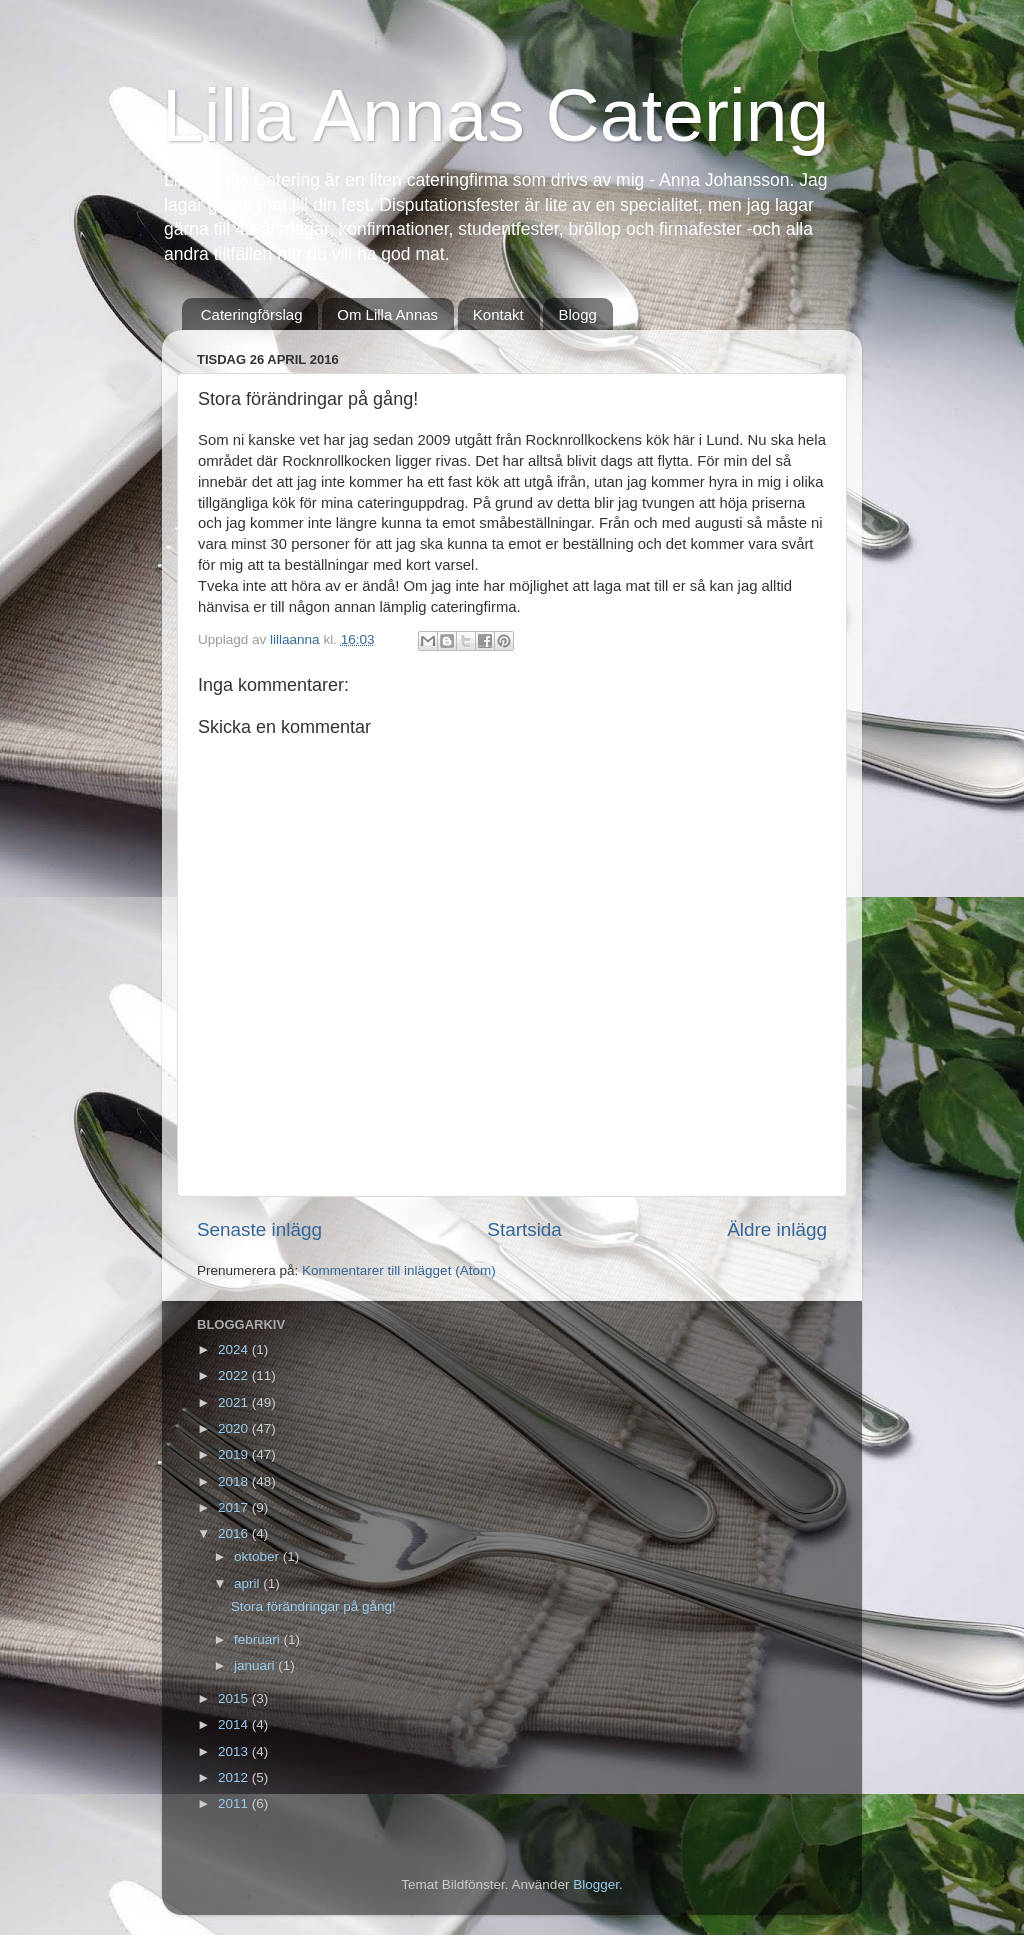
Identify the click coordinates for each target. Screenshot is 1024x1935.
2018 (235, 1481)
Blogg (577, 314)
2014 (235, 1724)
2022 (235, 1375)
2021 (235, 1402)
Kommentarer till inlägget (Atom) (399, 1270)
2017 (235, 1507)
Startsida (524, 1229)
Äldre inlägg (777, 1229)
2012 (235, 1777)
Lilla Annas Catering (495, 115)
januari (256, 1665)
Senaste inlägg (259, 1229)
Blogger (596, 1884)
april (248, 1583)
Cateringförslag (252, 314)
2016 (235, 1533)
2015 (235, 1698)
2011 (235, 1803)
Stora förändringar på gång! (313, 1606)
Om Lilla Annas (387, 314)
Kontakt (498, 314)
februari (259, 1639)
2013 (235, 1751)
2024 (235, 1349)
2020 (235, 1428)
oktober (258, 1556)
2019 (235, 1454)
